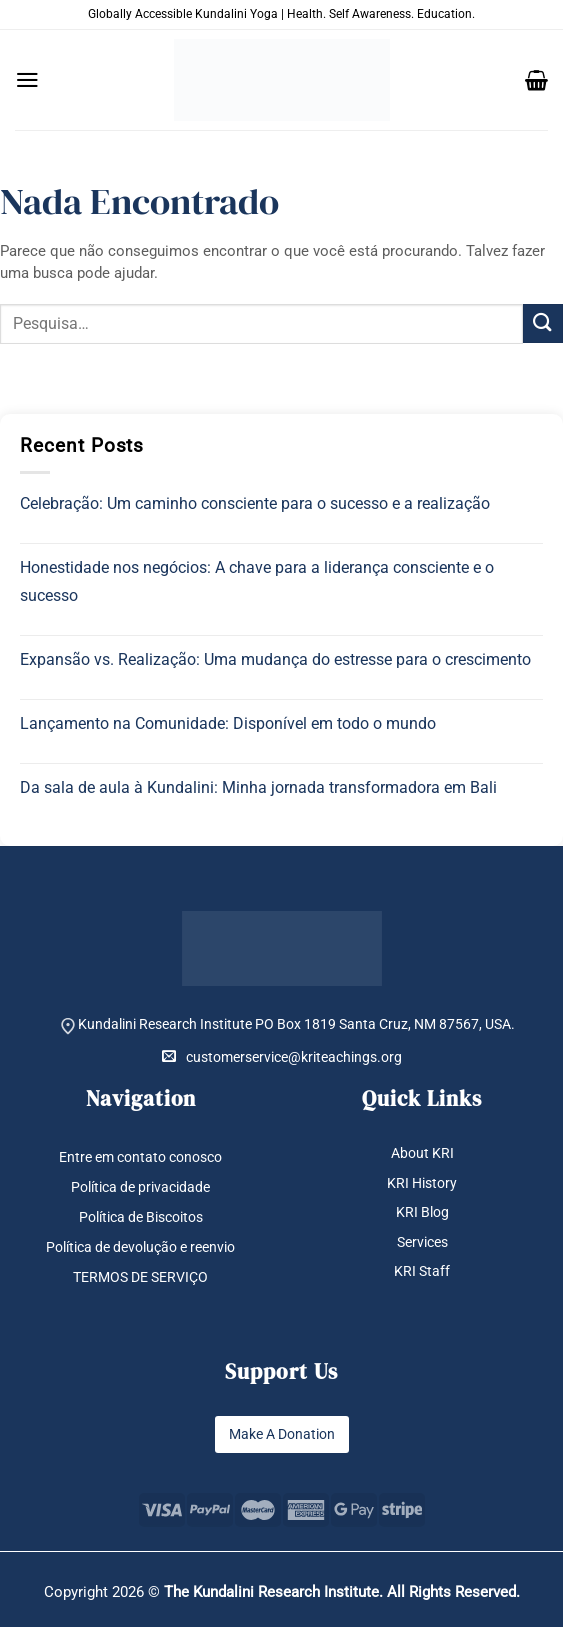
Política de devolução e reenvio (140, 1247)
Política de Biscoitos (141, 1217)
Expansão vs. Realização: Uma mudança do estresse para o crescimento (275, 659)
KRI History (422, 1183)
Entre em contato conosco (140, 1157)
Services (422, 1242)
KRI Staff (422, 1271)
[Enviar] (543, 323)
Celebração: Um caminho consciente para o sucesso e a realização (255, 503)
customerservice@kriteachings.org (282, 1056)
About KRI (422, 1153)
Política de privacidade (140, 1187)
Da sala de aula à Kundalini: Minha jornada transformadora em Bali (258, 787)
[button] (27, 80)
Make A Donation (282, 1434)
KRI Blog (422, 1212)
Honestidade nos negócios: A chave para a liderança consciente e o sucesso (257, 581)
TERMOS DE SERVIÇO (140, 1277)
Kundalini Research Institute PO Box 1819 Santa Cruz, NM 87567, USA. (296, 1024)
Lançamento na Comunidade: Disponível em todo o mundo (228, 723)
